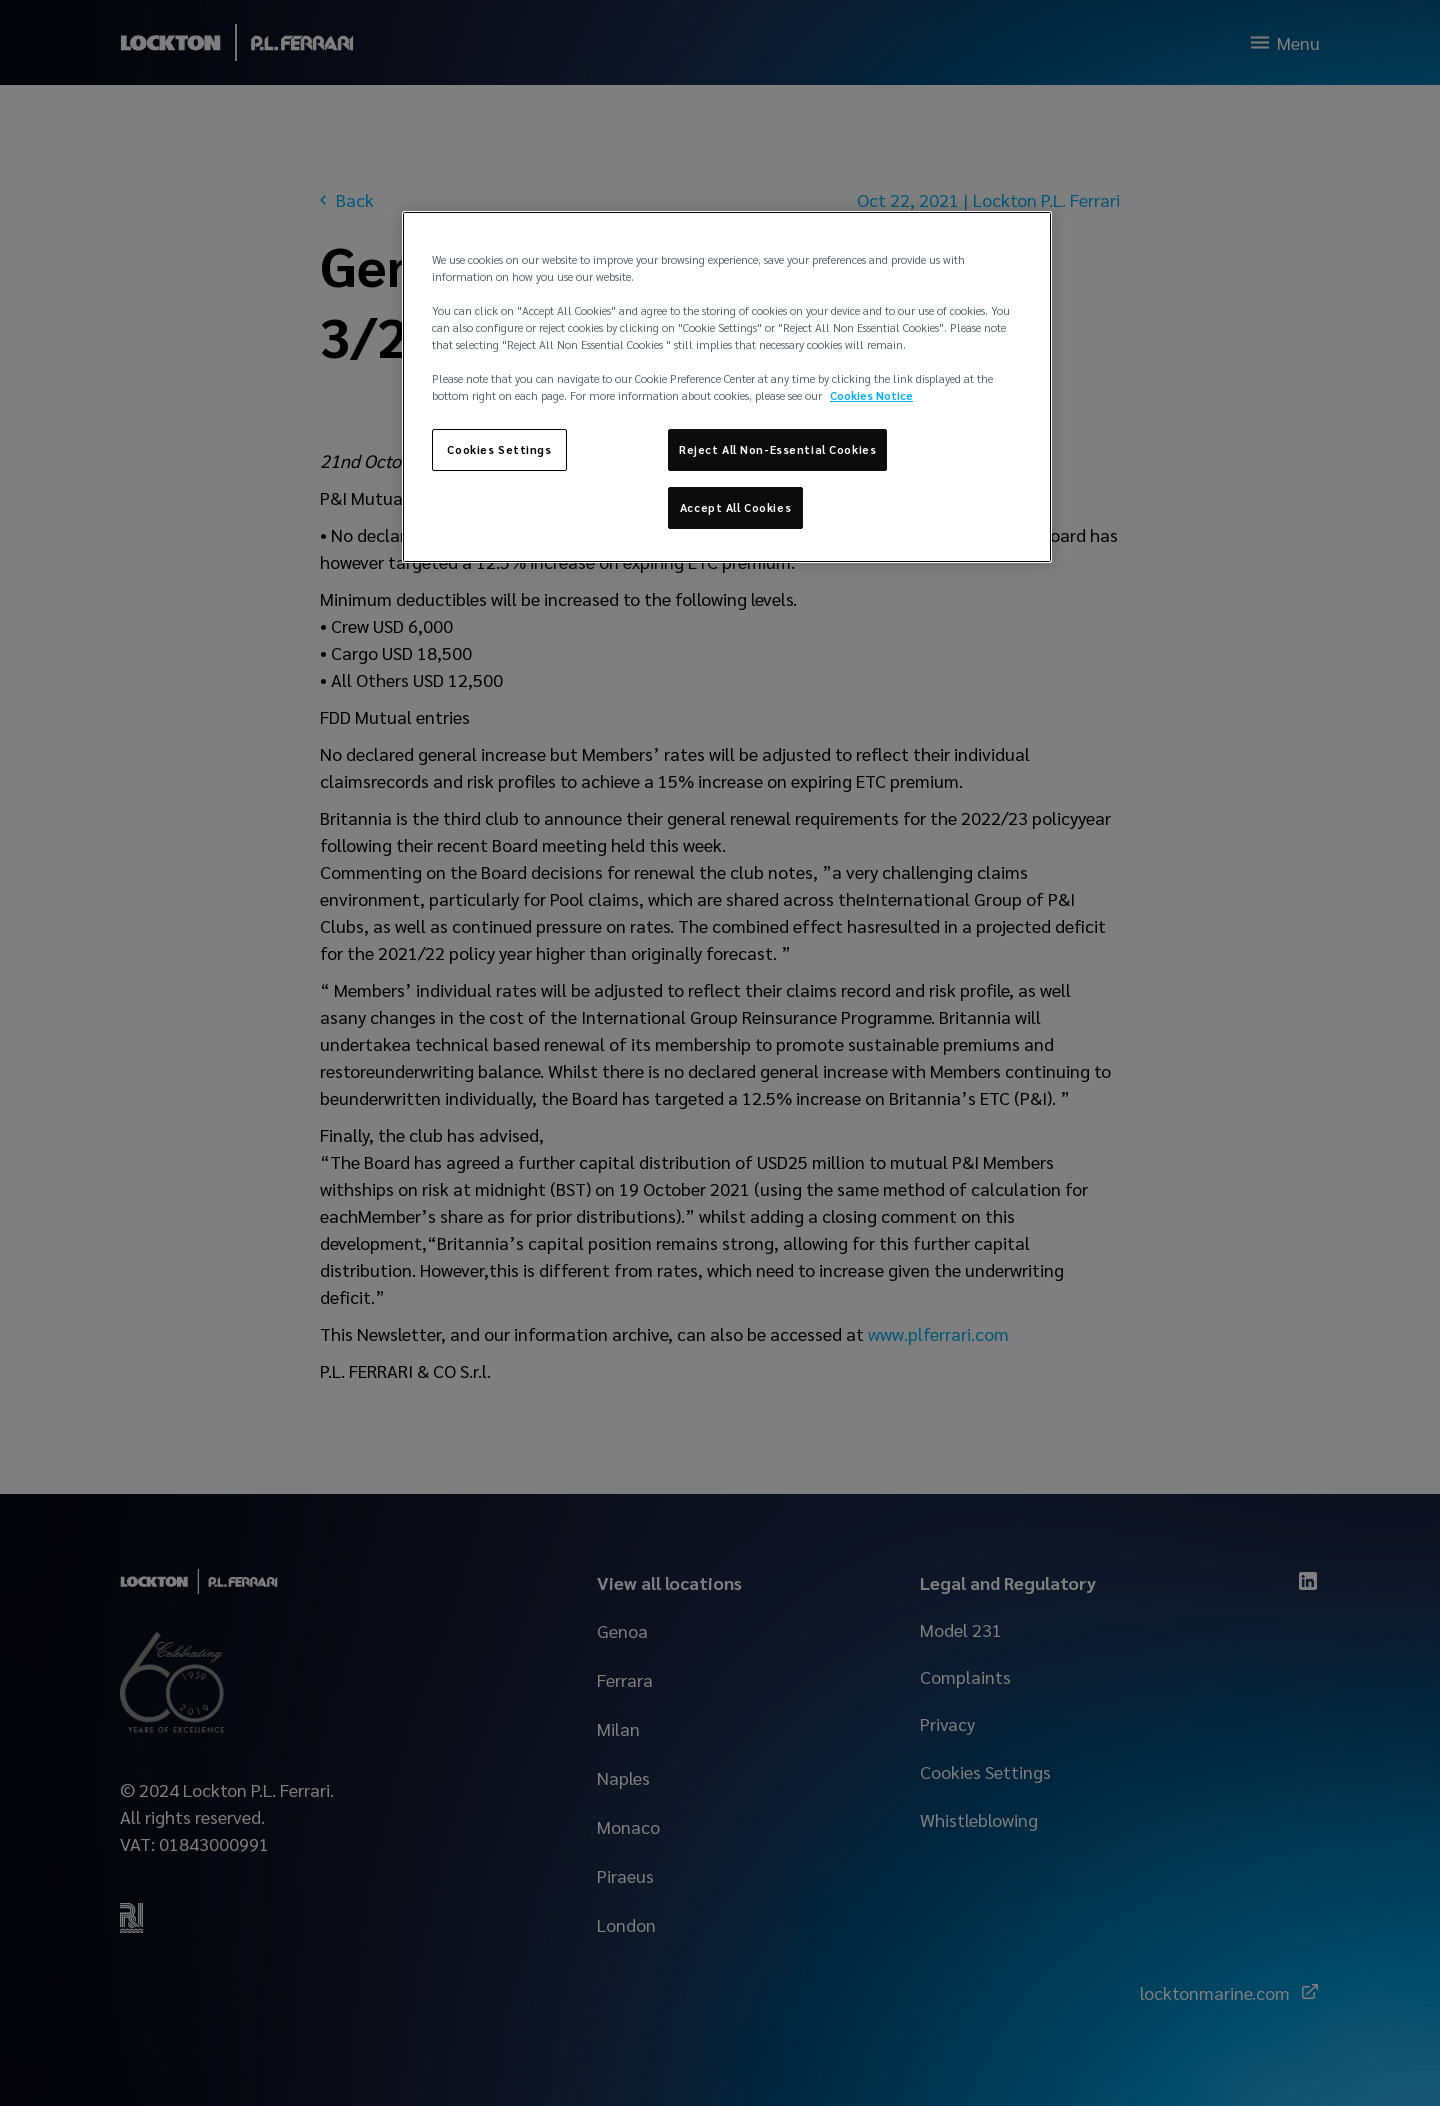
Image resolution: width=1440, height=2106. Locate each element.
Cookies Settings (499, 449)
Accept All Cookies (735, 507)
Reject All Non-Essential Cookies (777, 449)
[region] (727, 387)
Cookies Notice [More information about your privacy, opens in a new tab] (871, 395)
